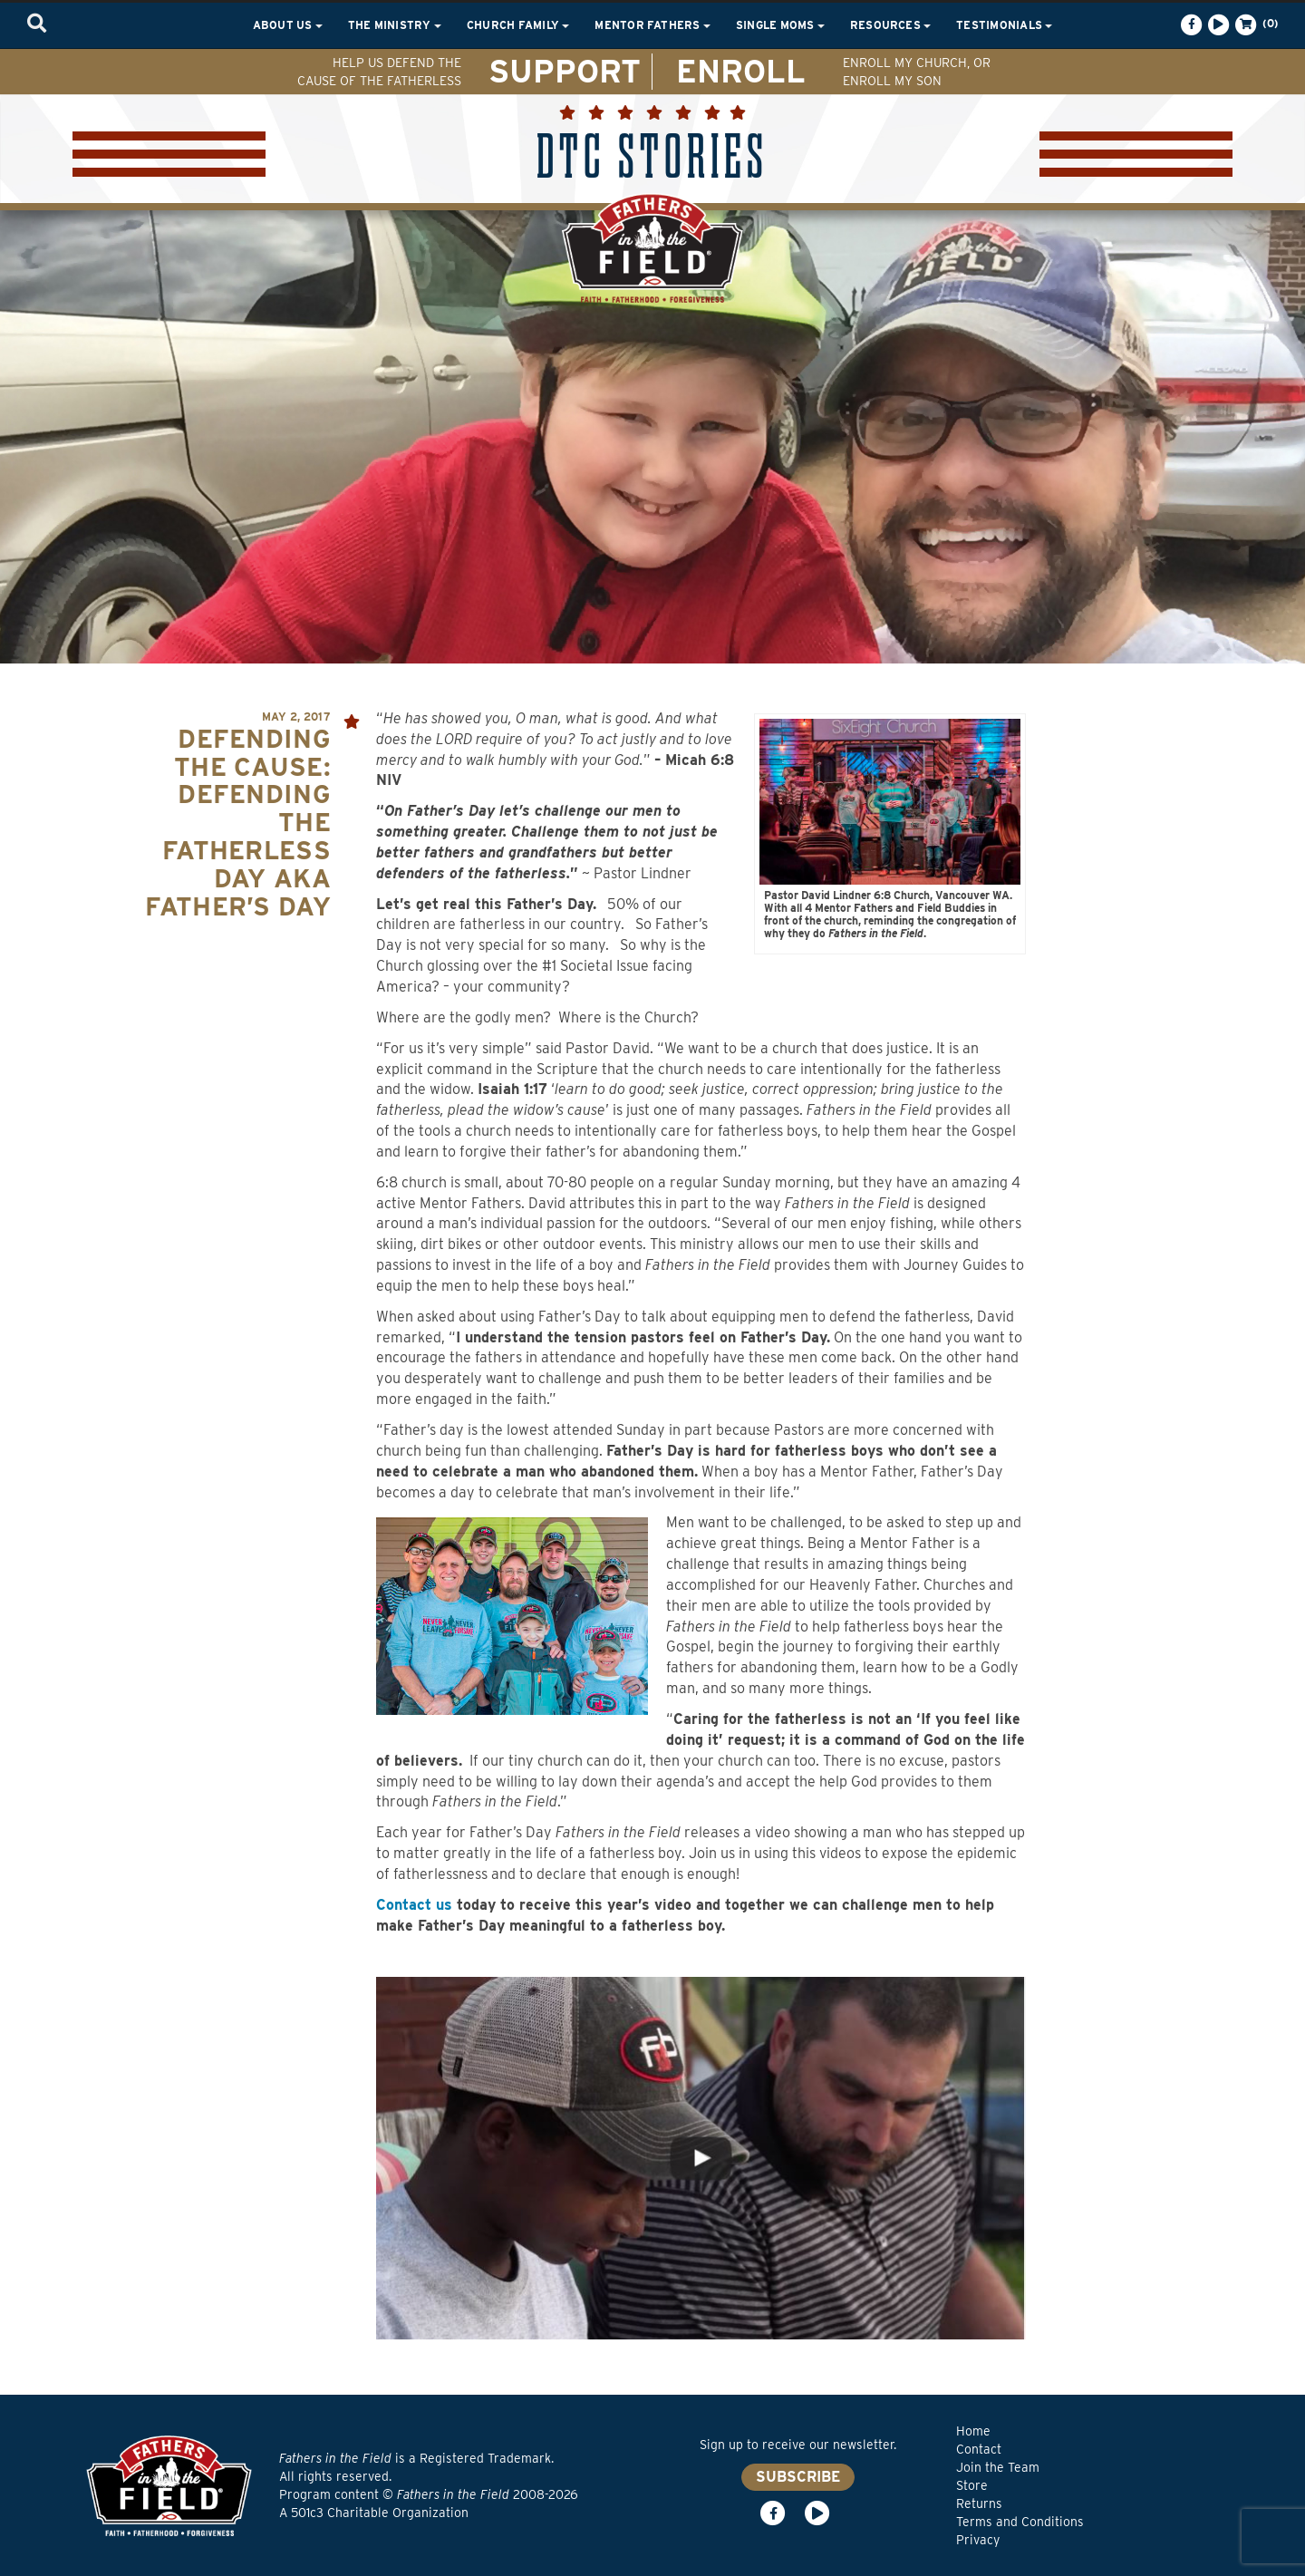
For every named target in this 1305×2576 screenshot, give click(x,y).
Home (973, 2431)
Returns (979, 2503)
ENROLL (741, 71)
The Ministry (394, 25)
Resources (890, 25)
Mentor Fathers (652, 25)
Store (972, 2485)
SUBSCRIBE (798, 2476)
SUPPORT (564, 71)
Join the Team (997, 2467)
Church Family (518, 25)
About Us (288, 25)
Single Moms (780, 25)
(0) (1255, 24)
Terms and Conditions (1020, 2521)
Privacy (978, 2539)
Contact (978, 2449)
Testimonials (1004, 25)
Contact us (414, 1904)
